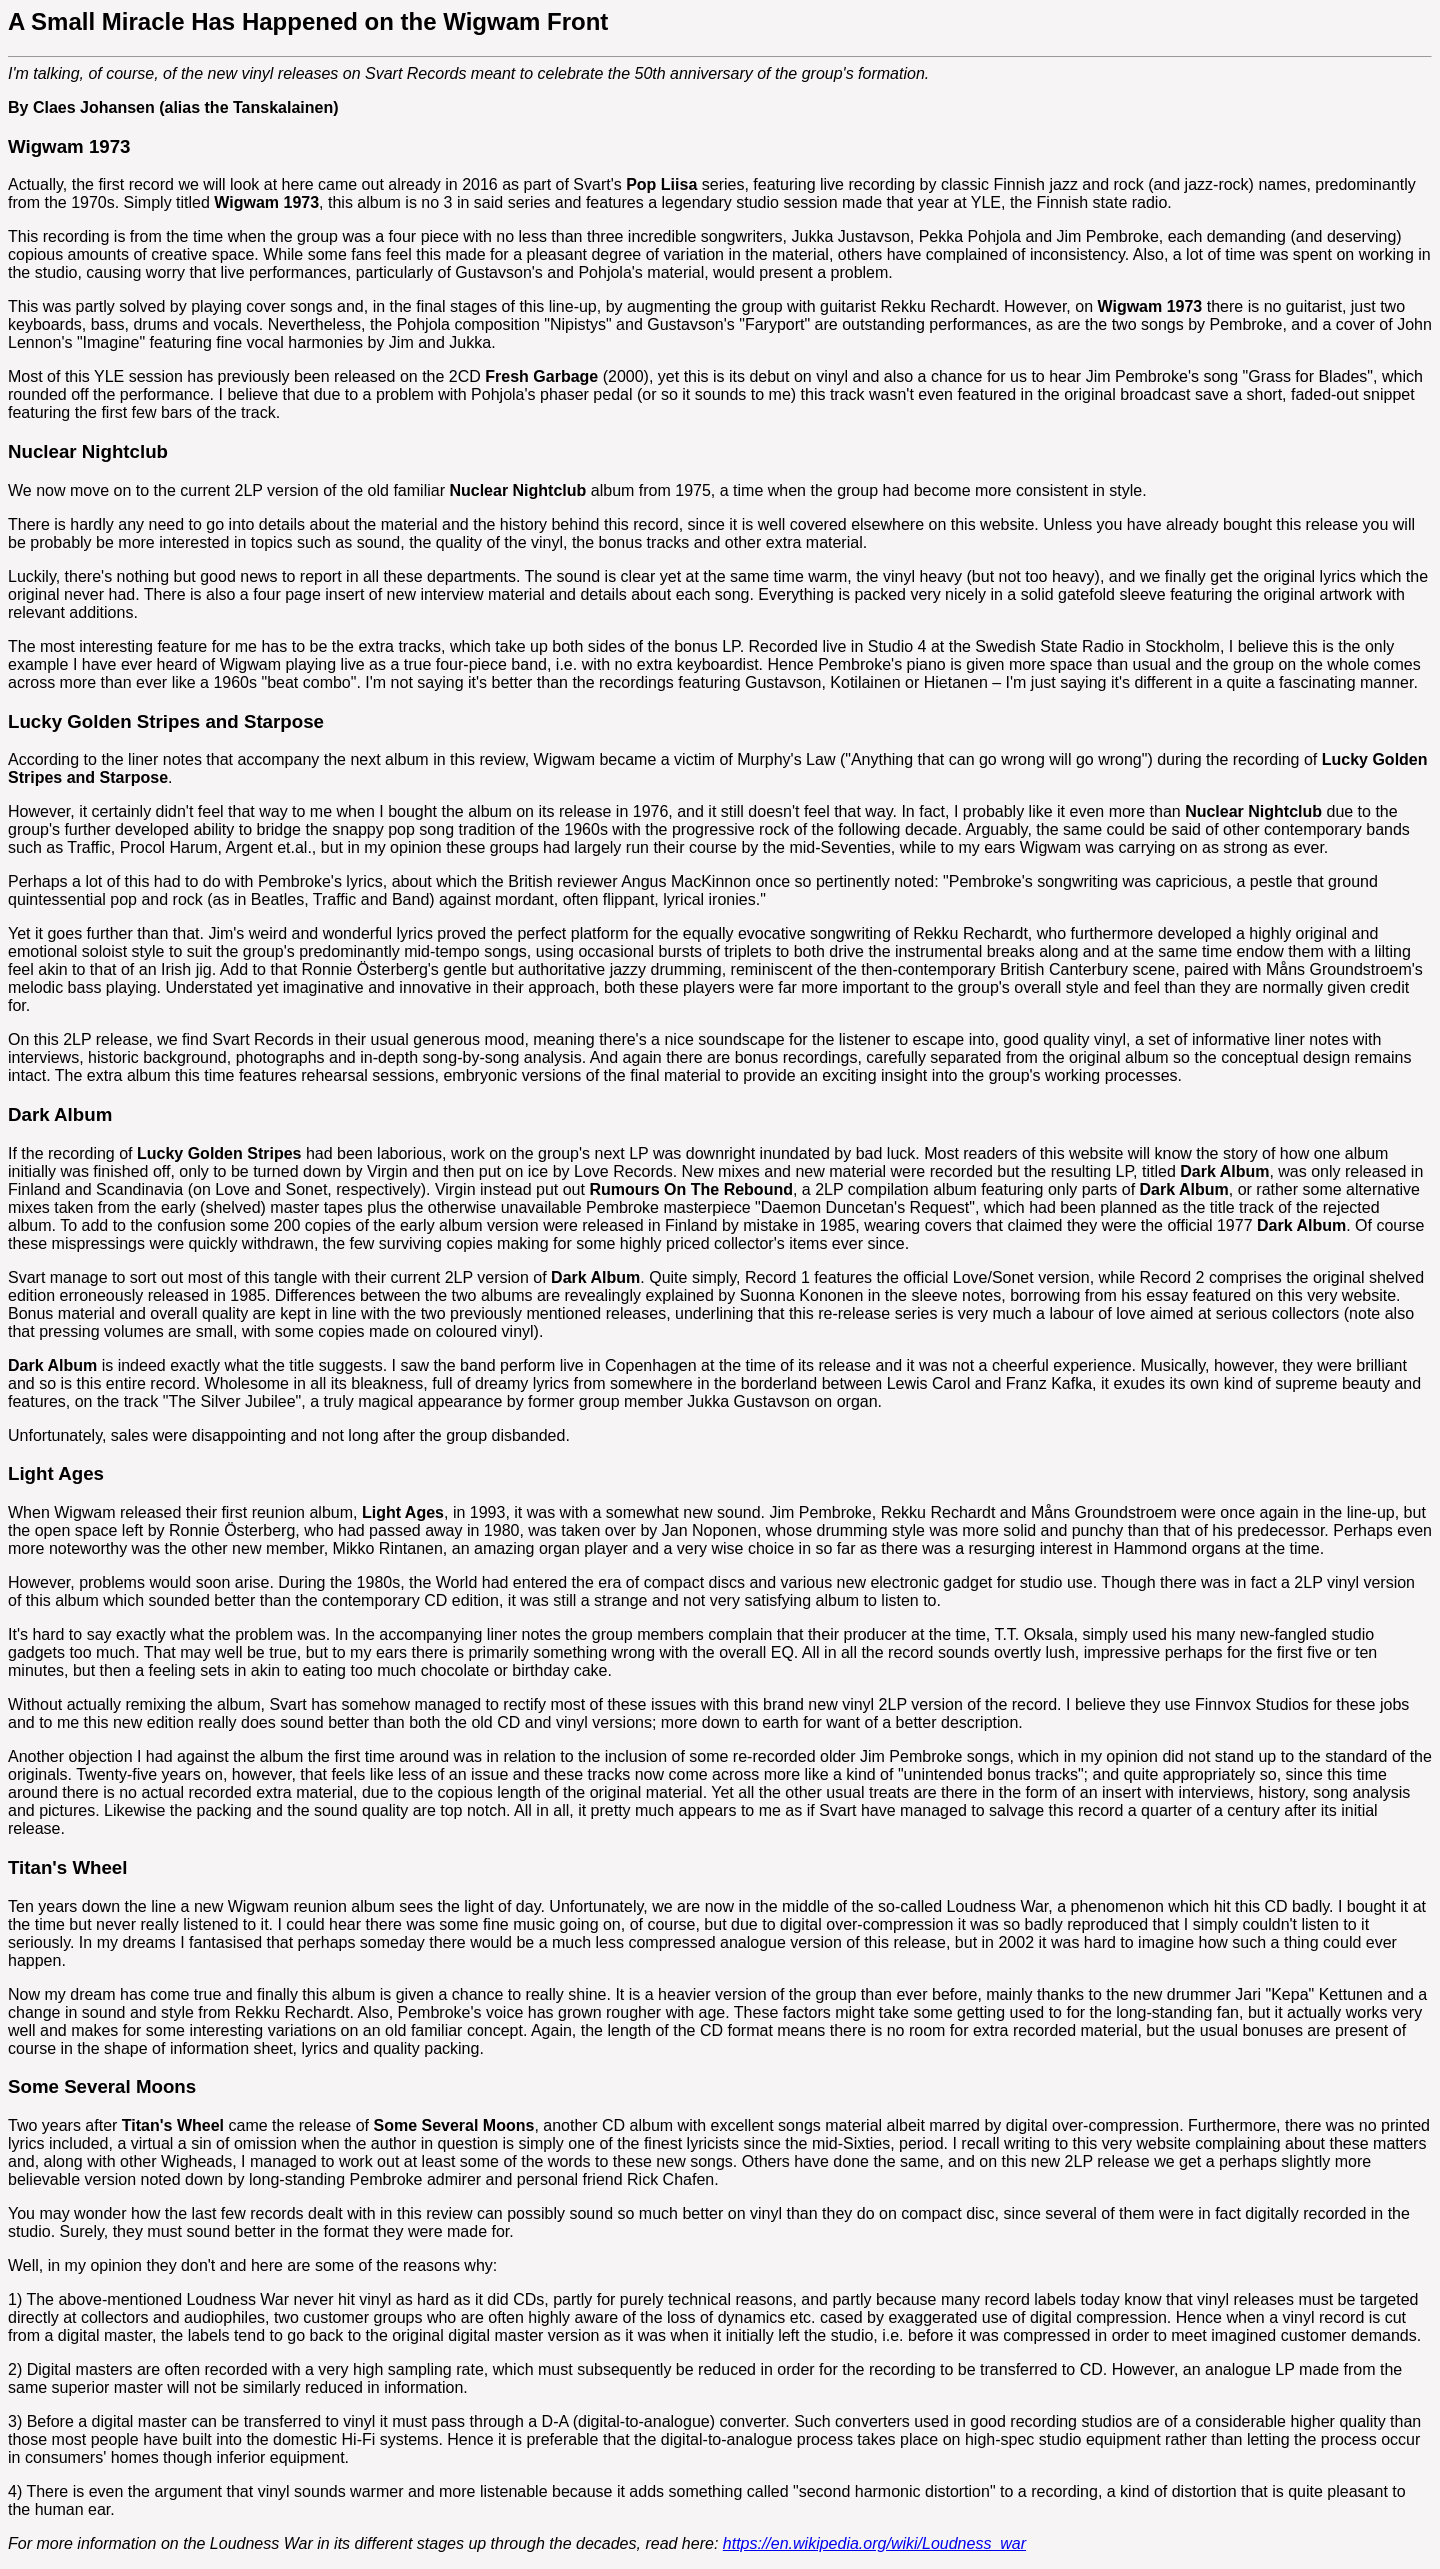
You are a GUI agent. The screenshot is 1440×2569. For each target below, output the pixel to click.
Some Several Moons (102, 2086)
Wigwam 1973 (69, 146)
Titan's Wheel (67, 1867)
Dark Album (60, 1114)
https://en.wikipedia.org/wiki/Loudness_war (874, 2543)
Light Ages (56, 1473)
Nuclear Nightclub (88, 451)
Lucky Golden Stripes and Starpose (166, 721)
